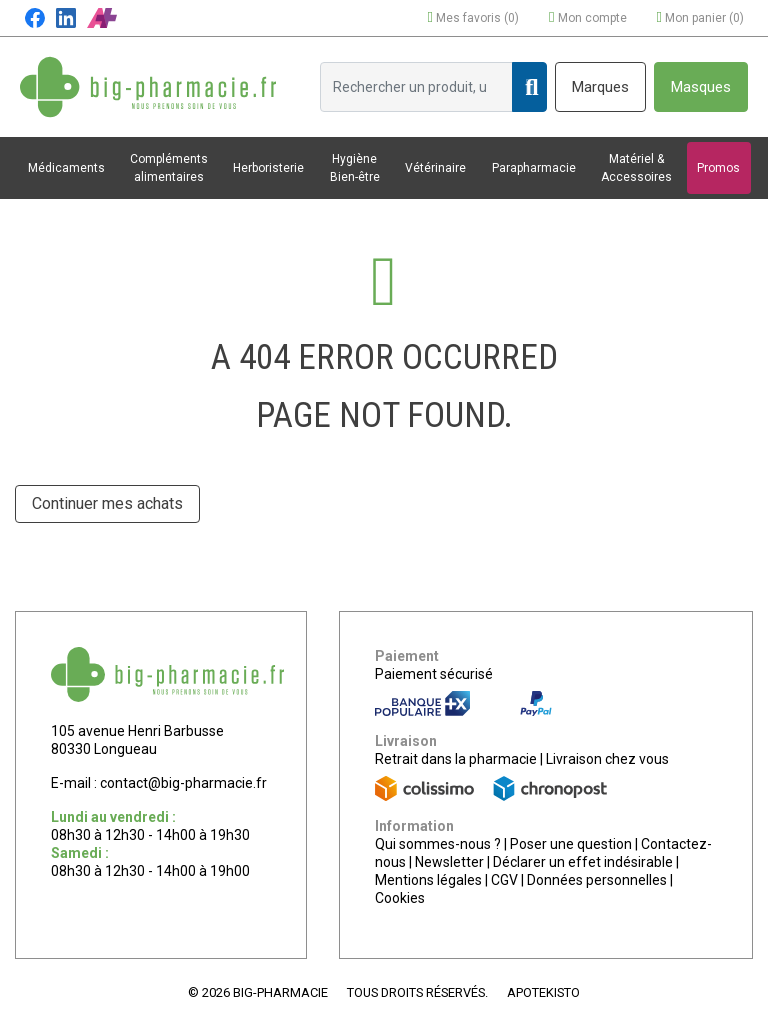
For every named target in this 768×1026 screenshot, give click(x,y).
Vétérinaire (435, 168)
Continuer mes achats (107, 503)
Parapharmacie (534, 168)
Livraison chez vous (607, 759)
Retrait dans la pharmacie (456, 759)
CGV (504, 880)
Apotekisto (543, 992)
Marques (600, 87)
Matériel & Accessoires (636, 168)
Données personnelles (597, 880)
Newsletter (449, 862)
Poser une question (571, 844)
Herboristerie (268, 168)
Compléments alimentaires (169, 168)
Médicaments (66, 168)
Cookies (400, 898)
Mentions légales (428, 880)
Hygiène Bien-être (355, 168)
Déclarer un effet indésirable (583, 862)
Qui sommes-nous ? (438, 844)
